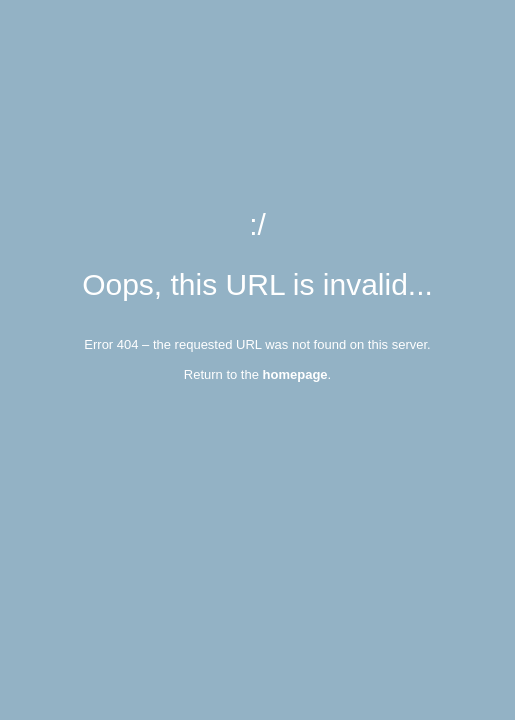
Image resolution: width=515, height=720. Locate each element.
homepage (295, 374)
